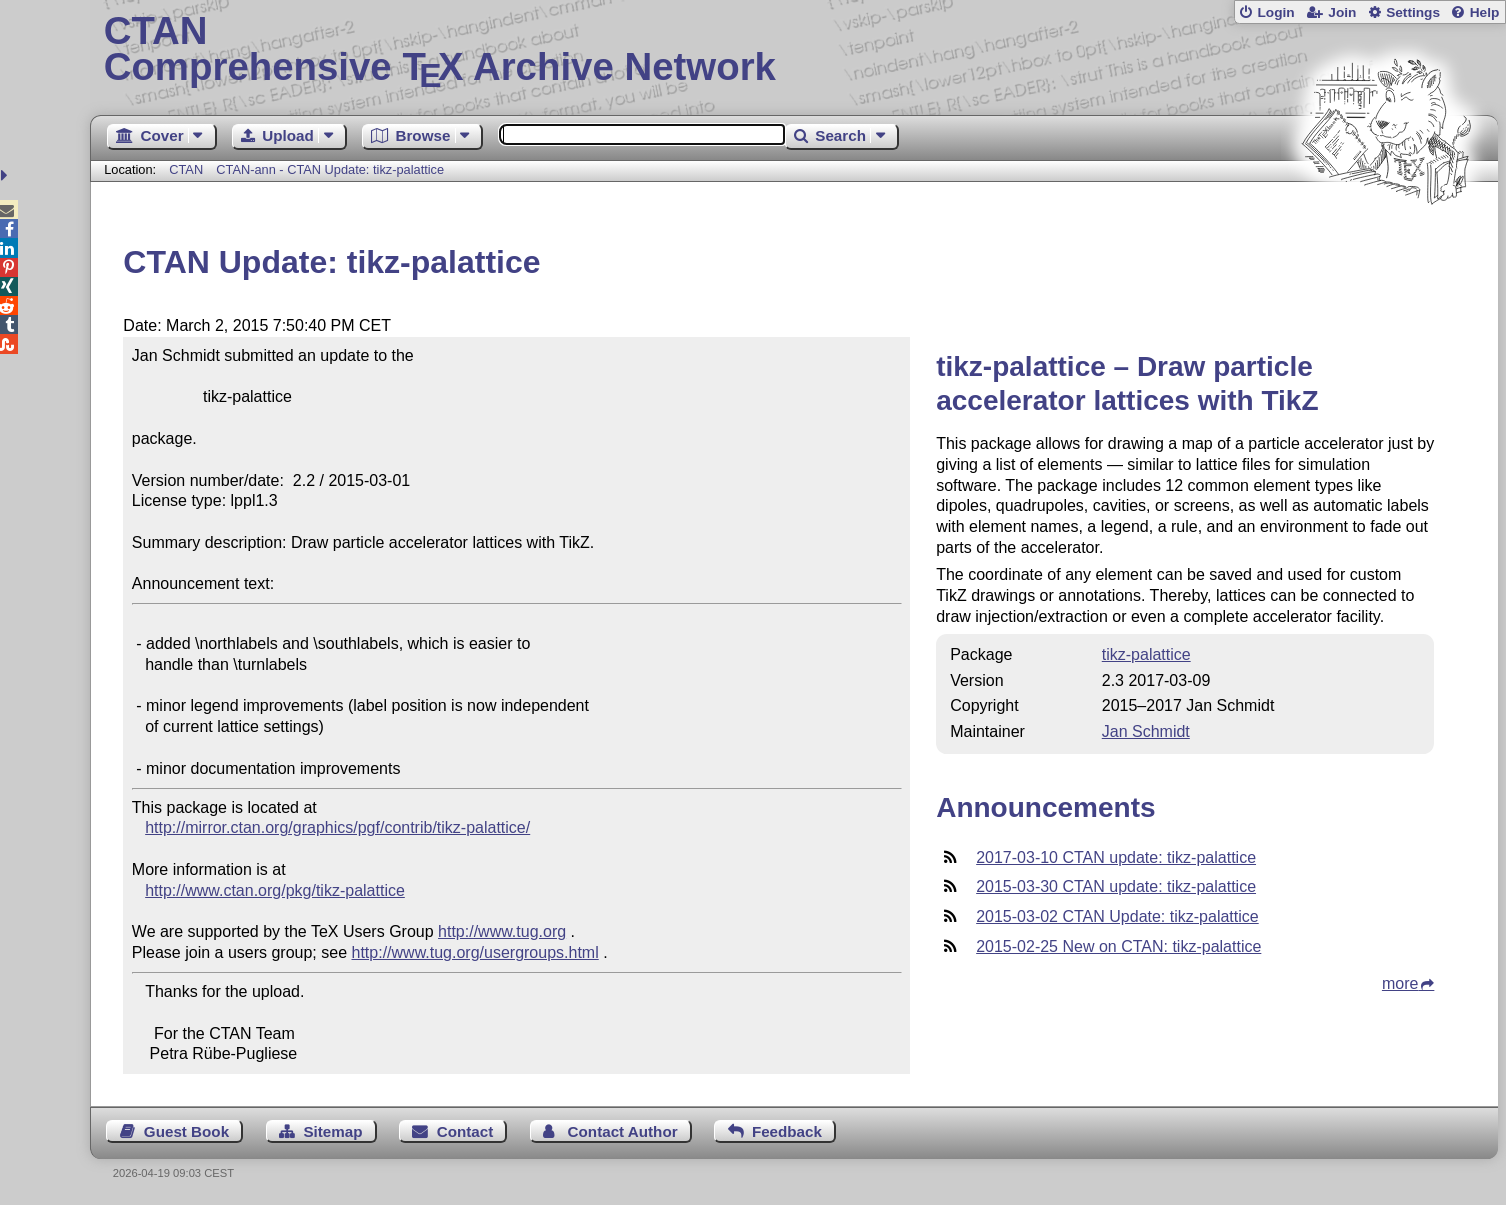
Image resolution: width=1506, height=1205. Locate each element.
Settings (1413, 12)
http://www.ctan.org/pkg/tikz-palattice (275, 890)
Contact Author (623, 1131)
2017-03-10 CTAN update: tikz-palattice (1116, 857)
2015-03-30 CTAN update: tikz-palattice (1116, 886)
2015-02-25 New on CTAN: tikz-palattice (1118, 946)
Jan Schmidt (1146, 731)
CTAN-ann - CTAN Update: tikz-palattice (330, 169)
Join (1342, 12)
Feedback (787, 1131)
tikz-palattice (1146, 654)
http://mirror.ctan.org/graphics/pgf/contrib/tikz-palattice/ (337, 827)
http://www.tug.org (502, 931)
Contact (465, 1131)
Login (1275, 12)
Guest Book (186, 1131)
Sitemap (332, 1131)
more (1400, 983)
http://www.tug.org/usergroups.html (475, 952)
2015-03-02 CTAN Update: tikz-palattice (1117, 916)
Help (1485, 12)
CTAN (186, 169)
